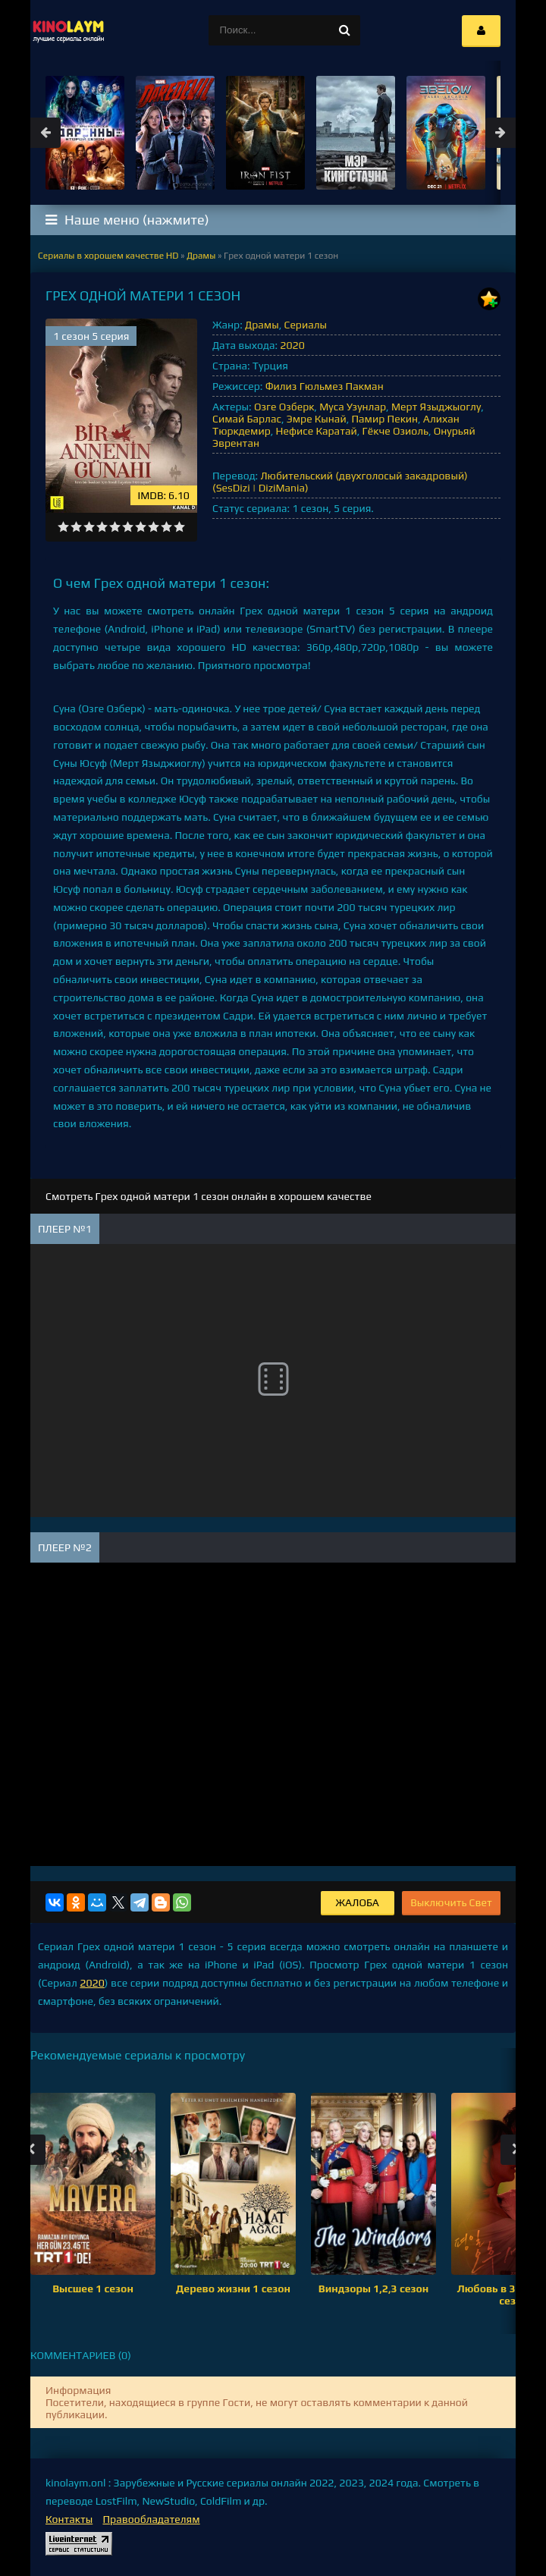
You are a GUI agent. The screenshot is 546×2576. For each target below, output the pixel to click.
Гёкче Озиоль (395, 431)
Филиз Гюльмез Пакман (324, 386)
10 (179, 526)
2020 (292, 345)
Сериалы (305, 325)
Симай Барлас (246, 419)
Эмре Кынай (317, 419)
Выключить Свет (451, 1902)
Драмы (262, 325)
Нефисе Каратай (316, 431)
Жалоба (357, 1902)
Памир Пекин (384, 419)
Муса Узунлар (352, 407)
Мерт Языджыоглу (436, 407)
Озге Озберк (284, 407)
